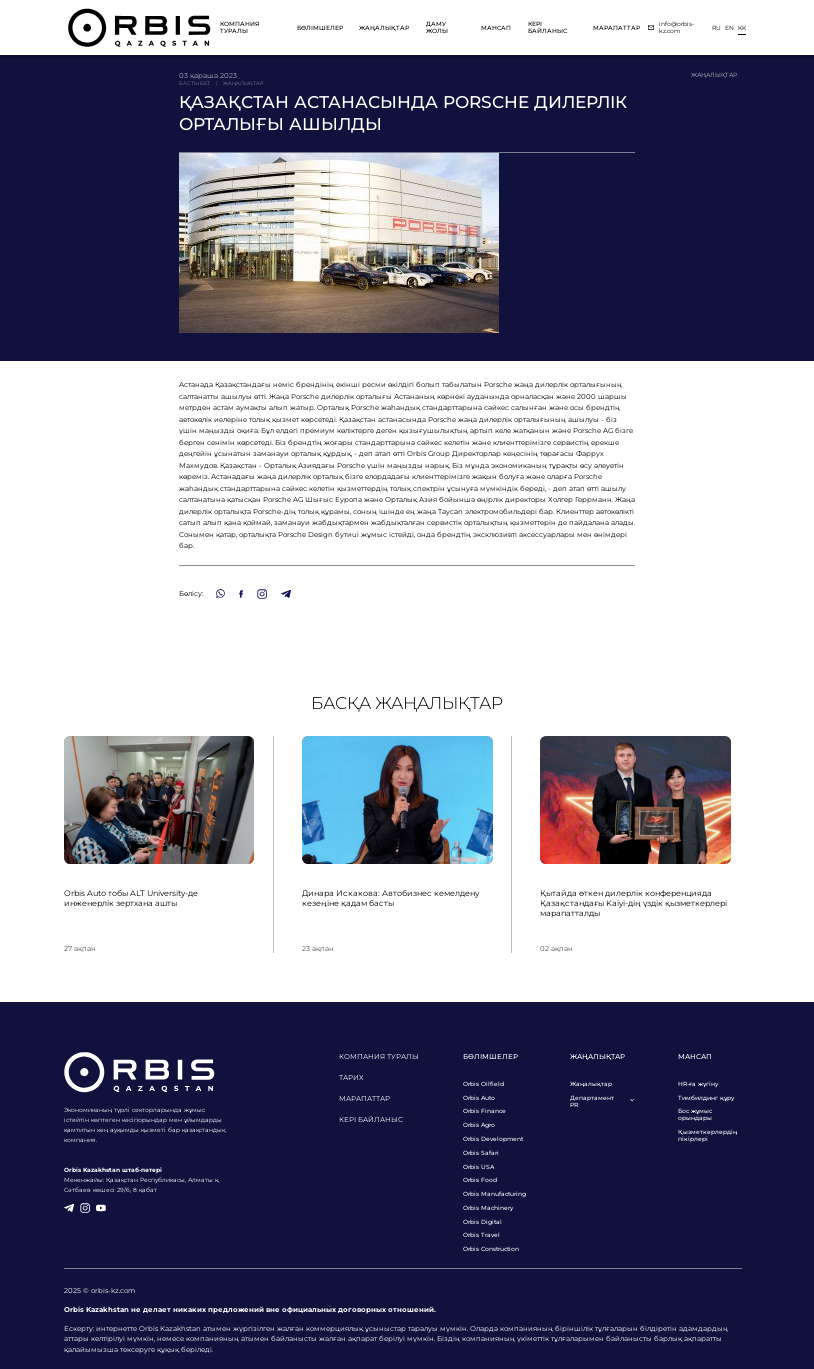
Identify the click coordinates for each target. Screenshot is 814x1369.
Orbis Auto (479, 1097)
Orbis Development (493, 1138)
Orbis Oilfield (483, 1083)
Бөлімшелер (320, 27)
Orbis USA (478, 1166)
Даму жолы (437, 27)
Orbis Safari (481, 1152)
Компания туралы (239, 27)
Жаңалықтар (384, 27)
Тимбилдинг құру (706, 1097)
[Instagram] (262, 594)
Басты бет (194, 83)
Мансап (496, 27)
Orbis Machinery (488, 1207)
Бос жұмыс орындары (695, 1114)
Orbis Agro (479, 1124)
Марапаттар (616, 27)
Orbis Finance (484, 1110)
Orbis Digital (482, 1221)
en (729, 27)
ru (716, 27)
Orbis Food (480, 1179)
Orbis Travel (481, 1234)
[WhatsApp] (220, 593)
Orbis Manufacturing (494, 1193)
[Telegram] (286, 594)
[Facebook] (241, 594)
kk (742, 27)
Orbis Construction (491, 1248)
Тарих (351, 1077)
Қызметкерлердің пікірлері (707, 1135)
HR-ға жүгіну (698, 1083)
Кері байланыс (547, 27)
